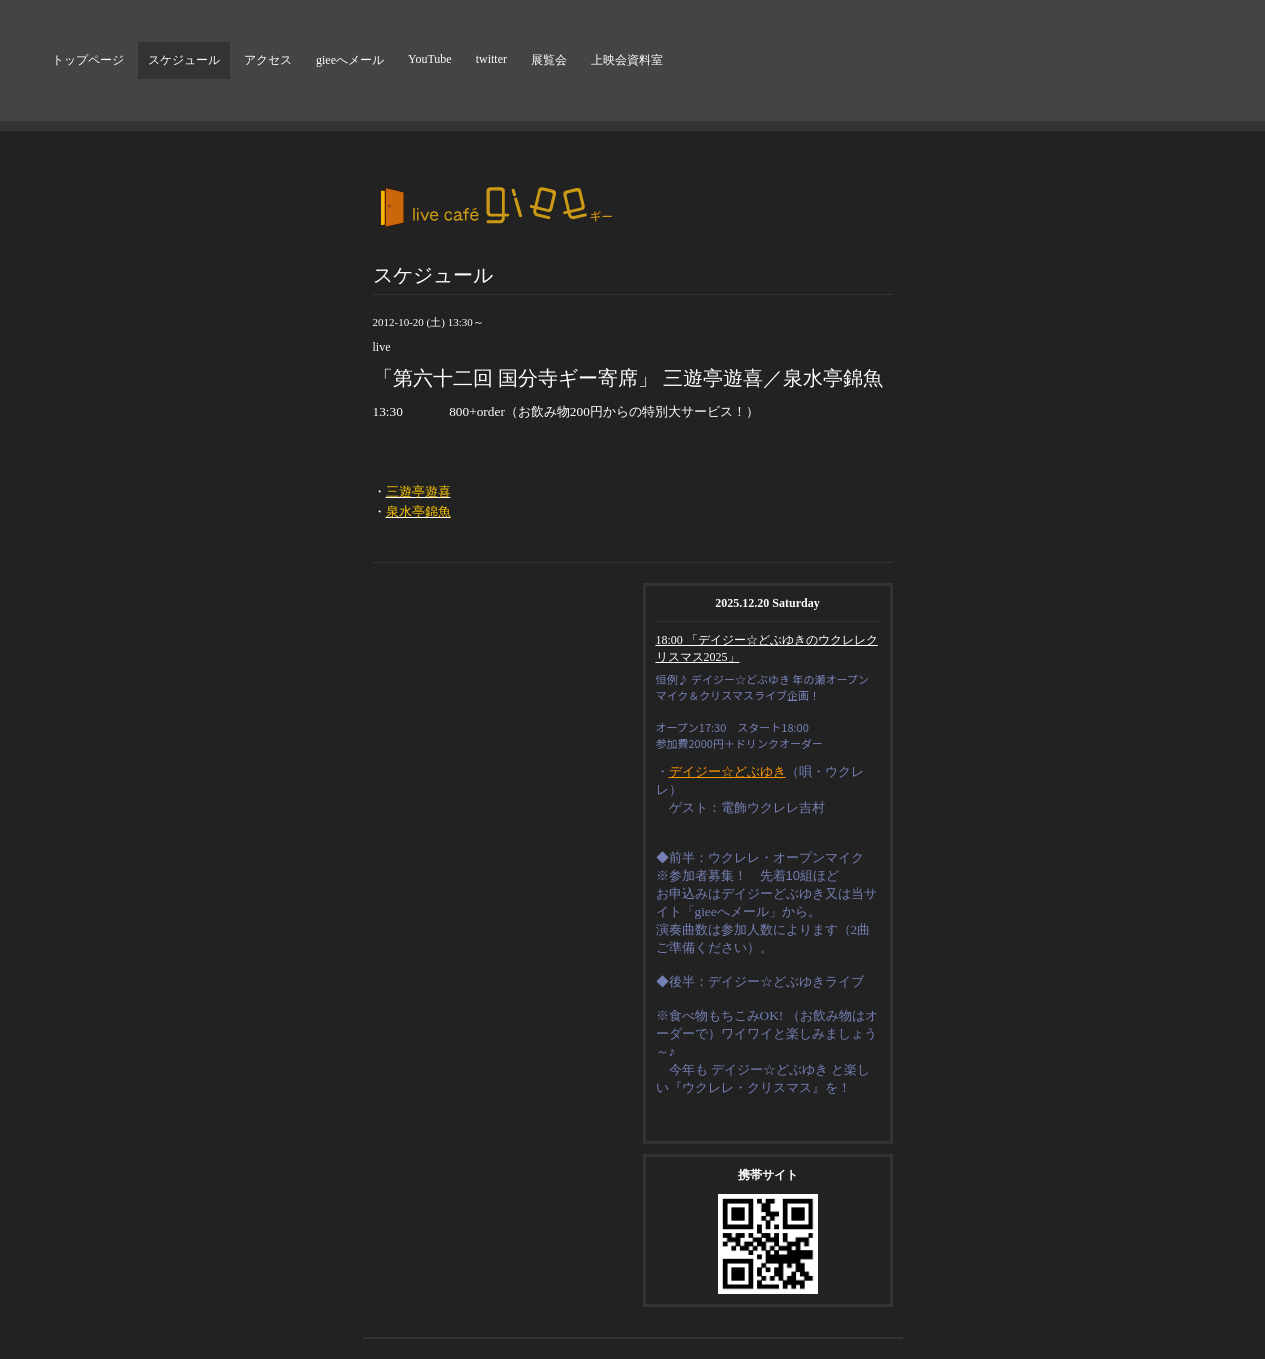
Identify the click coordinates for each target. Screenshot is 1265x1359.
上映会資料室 (627, 60)
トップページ (88, 60)
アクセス (268, 60)
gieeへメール (350, 60)
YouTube (430, 59)
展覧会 (549, 60)
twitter (491, 59)
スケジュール (184, 60)
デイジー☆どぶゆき (727, 771)
